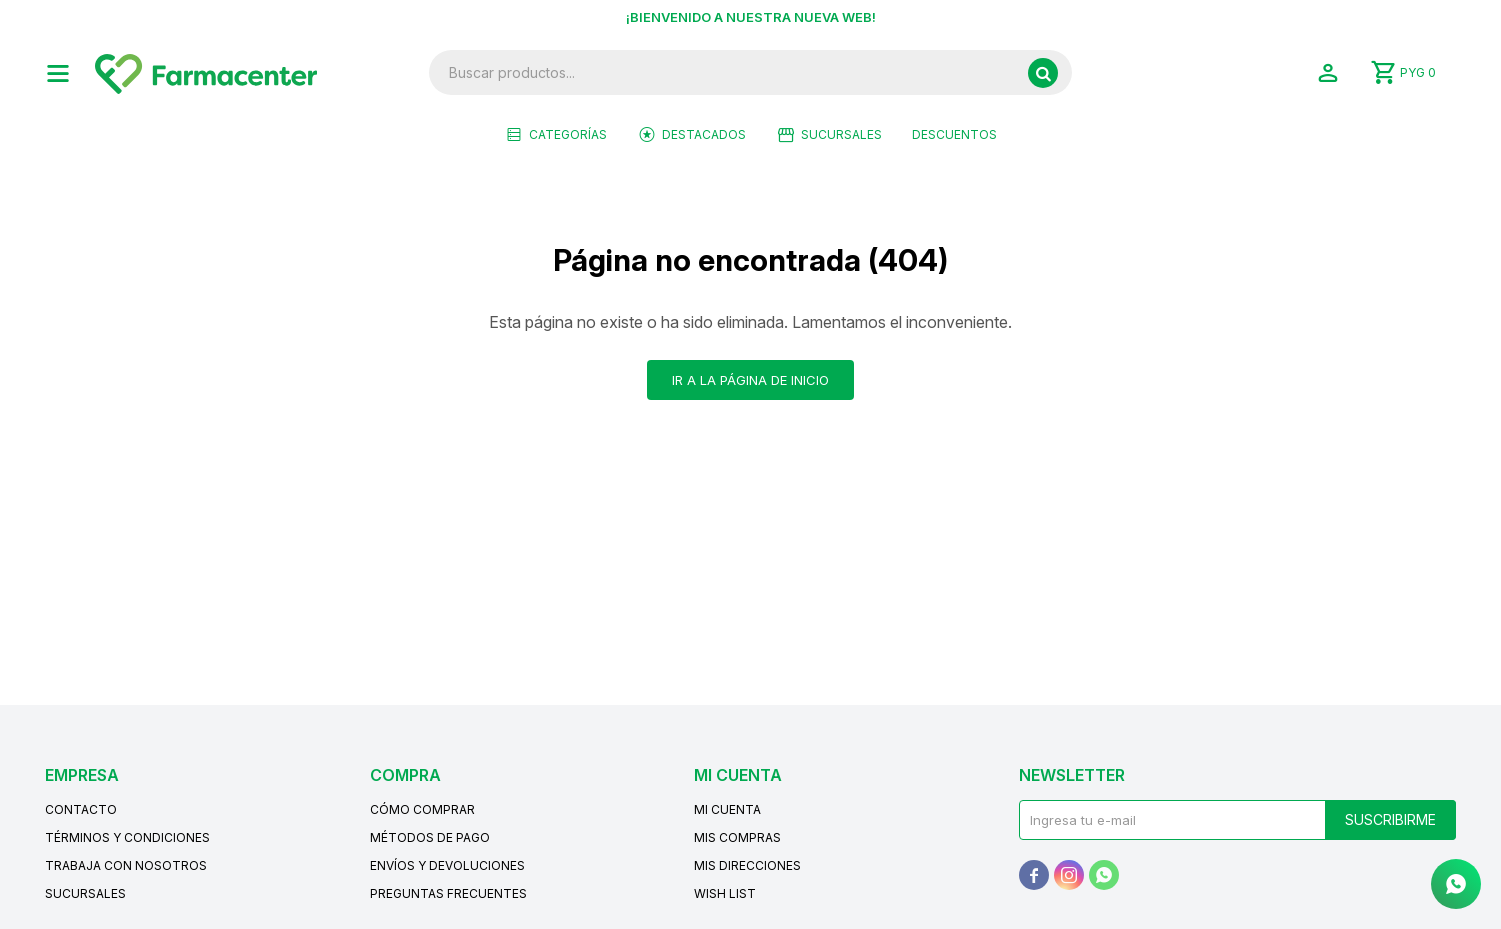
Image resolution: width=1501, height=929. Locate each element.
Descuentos (954, 134)
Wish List (725, 893)
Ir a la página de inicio (750, 380)
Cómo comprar (422, 809)
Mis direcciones (747, 865)
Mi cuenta (727, 809)
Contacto (81, 809)
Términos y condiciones (127, 837)
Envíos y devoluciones (447, 865)
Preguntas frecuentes (448, 893)
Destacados (704, 134)
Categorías (568, 134)
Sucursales (841, 134)
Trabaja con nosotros (126, 865)
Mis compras (737, 837)
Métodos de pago (430, 837)
